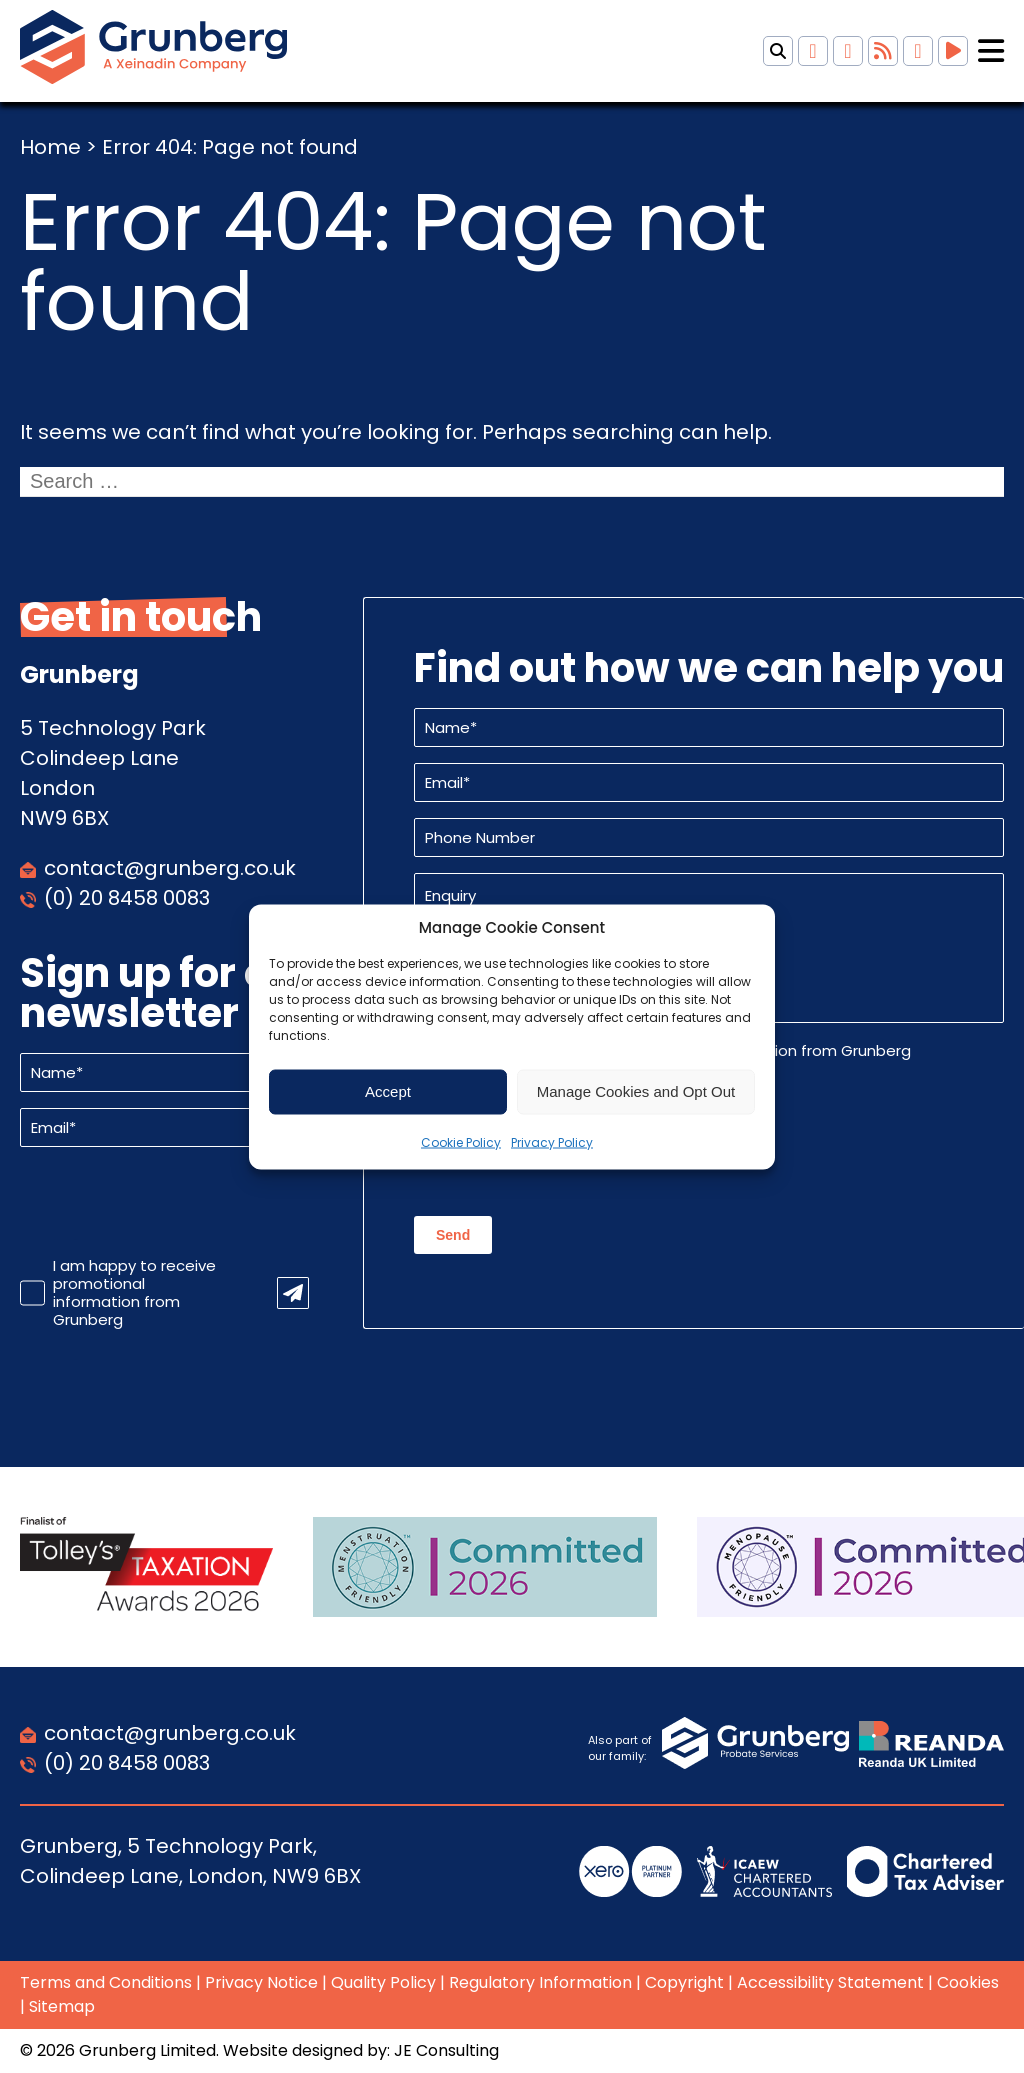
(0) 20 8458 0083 (127, 898)
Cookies (968, 1982)
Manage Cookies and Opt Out (636, 1091)
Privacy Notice (261, 1982)
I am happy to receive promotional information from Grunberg (134, 1293)
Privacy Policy (552, 1141)
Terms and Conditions (106, 1982)
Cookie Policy (461, 1141)
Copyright (684, 1982)
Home (50, 147)
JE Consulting (446, 2050)
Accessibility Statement (830, 1982)
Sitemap (62, 2006)
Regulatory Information (540, 1982)
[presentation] (172, 1202)
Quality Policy (383, 1982)
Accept (388, 1091)
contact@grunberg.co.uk (170, 868)
